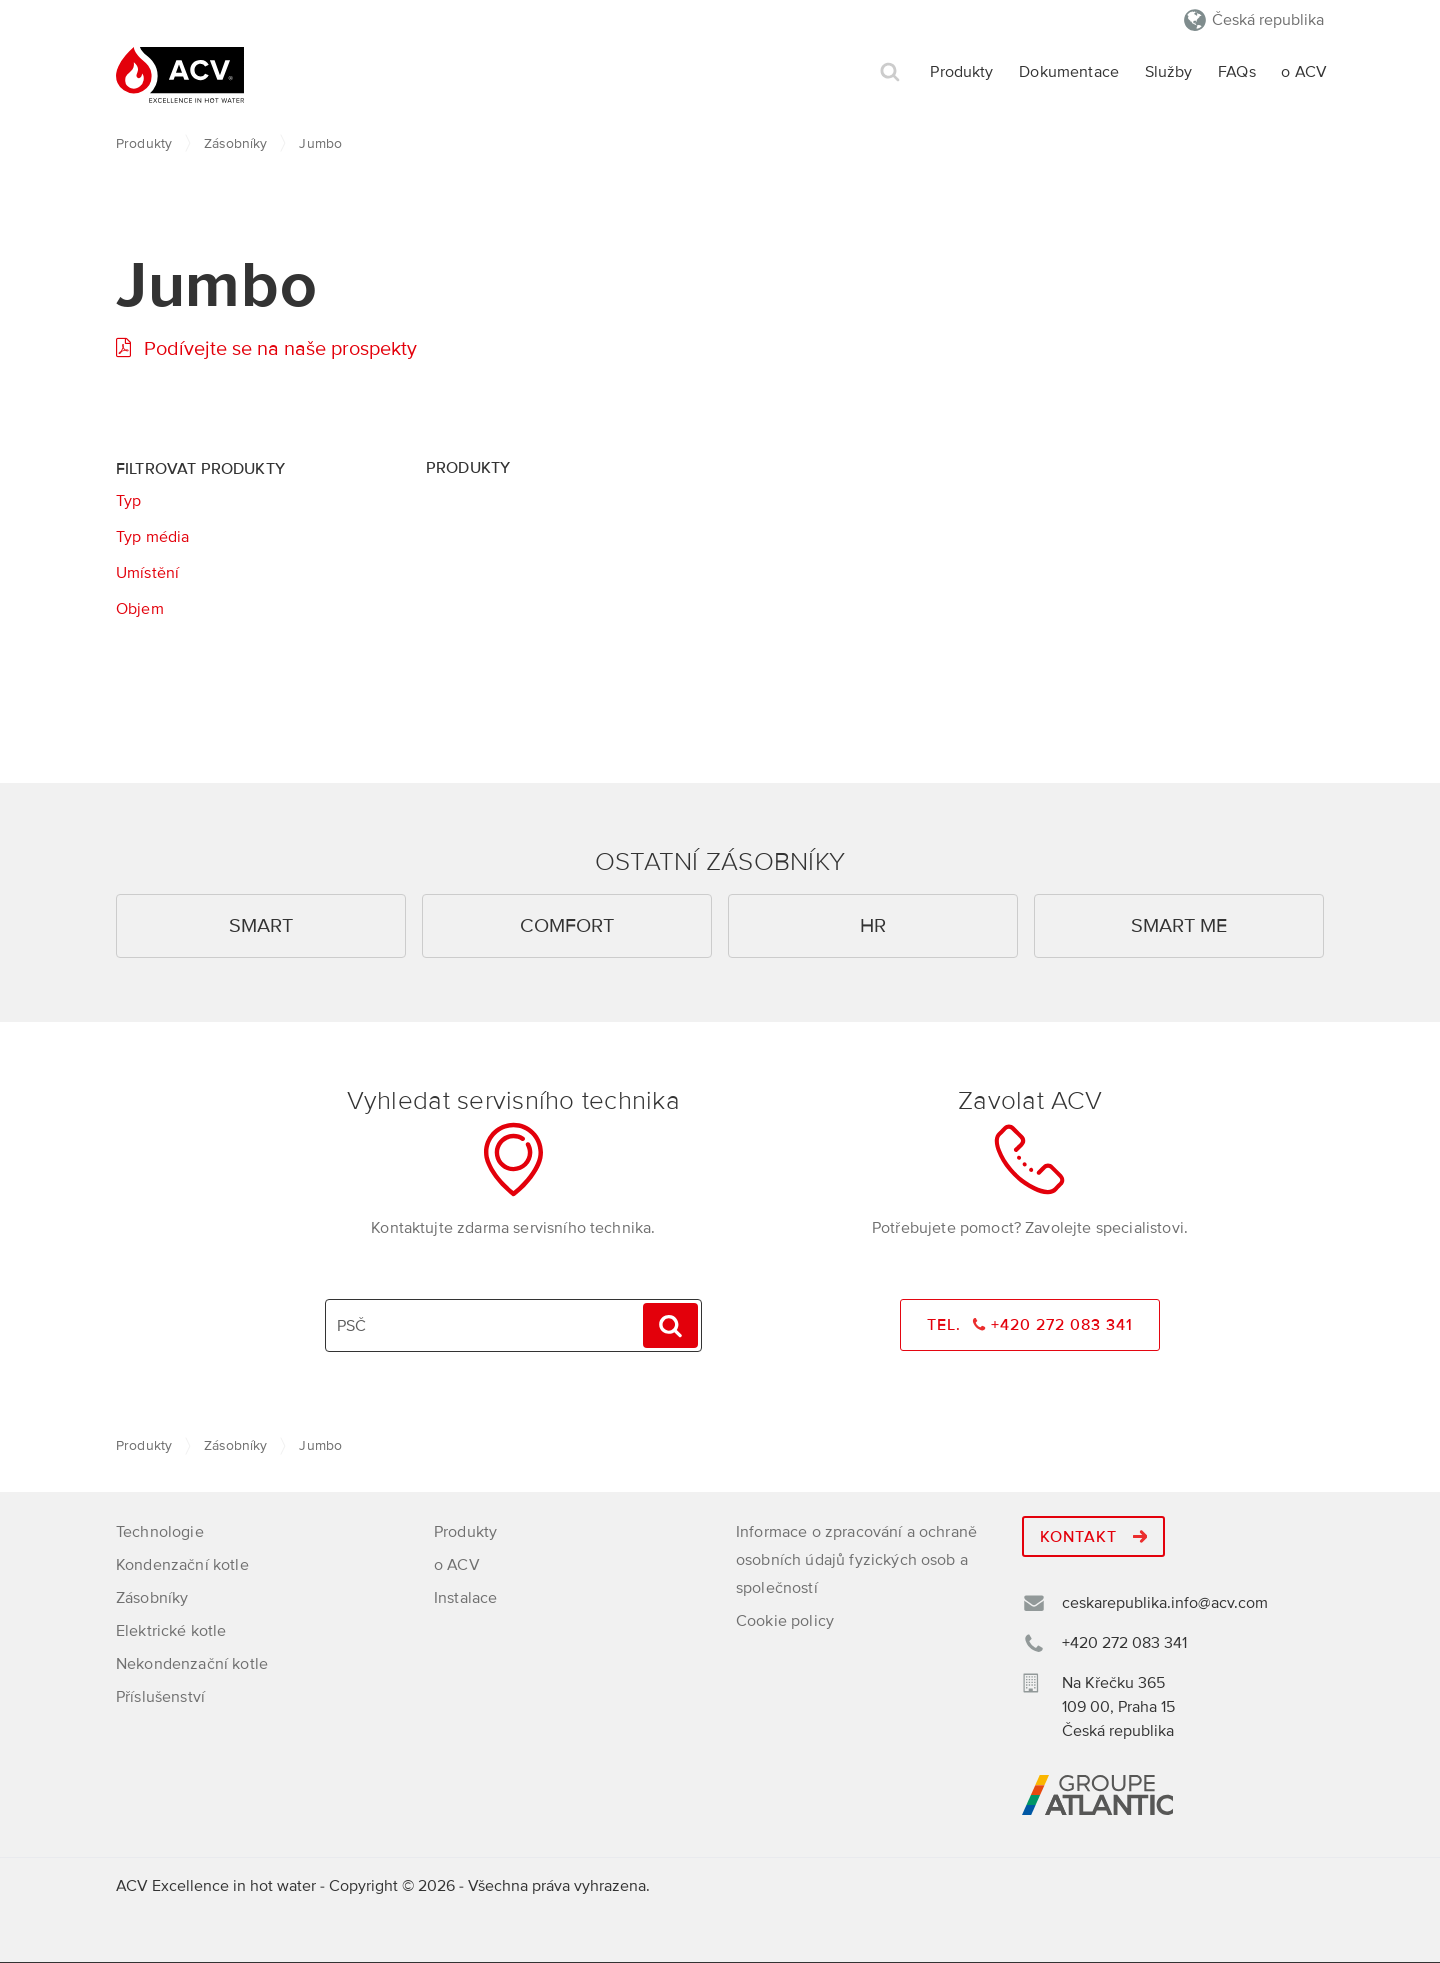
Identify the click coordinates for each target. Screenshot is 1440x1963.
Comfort (567, 926)
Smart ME (1179, 926)
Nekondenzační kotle (192, 1665)
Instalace (465, 1599)
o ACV (1304, 72)
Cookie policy (785, 1622)
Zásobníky (235, 143)
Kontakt (1093, 1538)
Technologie (160, 1533)
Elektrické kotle (171, 1632)
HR (873, 926)
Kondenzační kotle (182, 1566)
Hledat (890, 72)
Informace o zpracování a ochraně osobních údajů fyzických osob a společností (856, 1561)
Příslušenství (160, 1698)
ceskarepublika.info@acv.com (1165, 1604)
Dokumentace (1069, 72)
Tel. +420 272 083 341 (1030, 1326)
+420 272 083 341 (1124, 1644)
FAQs (1237, 72)
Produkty (961, 72)
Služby (1169, 72)
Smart (261, 926)
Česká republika (1268, 20)
